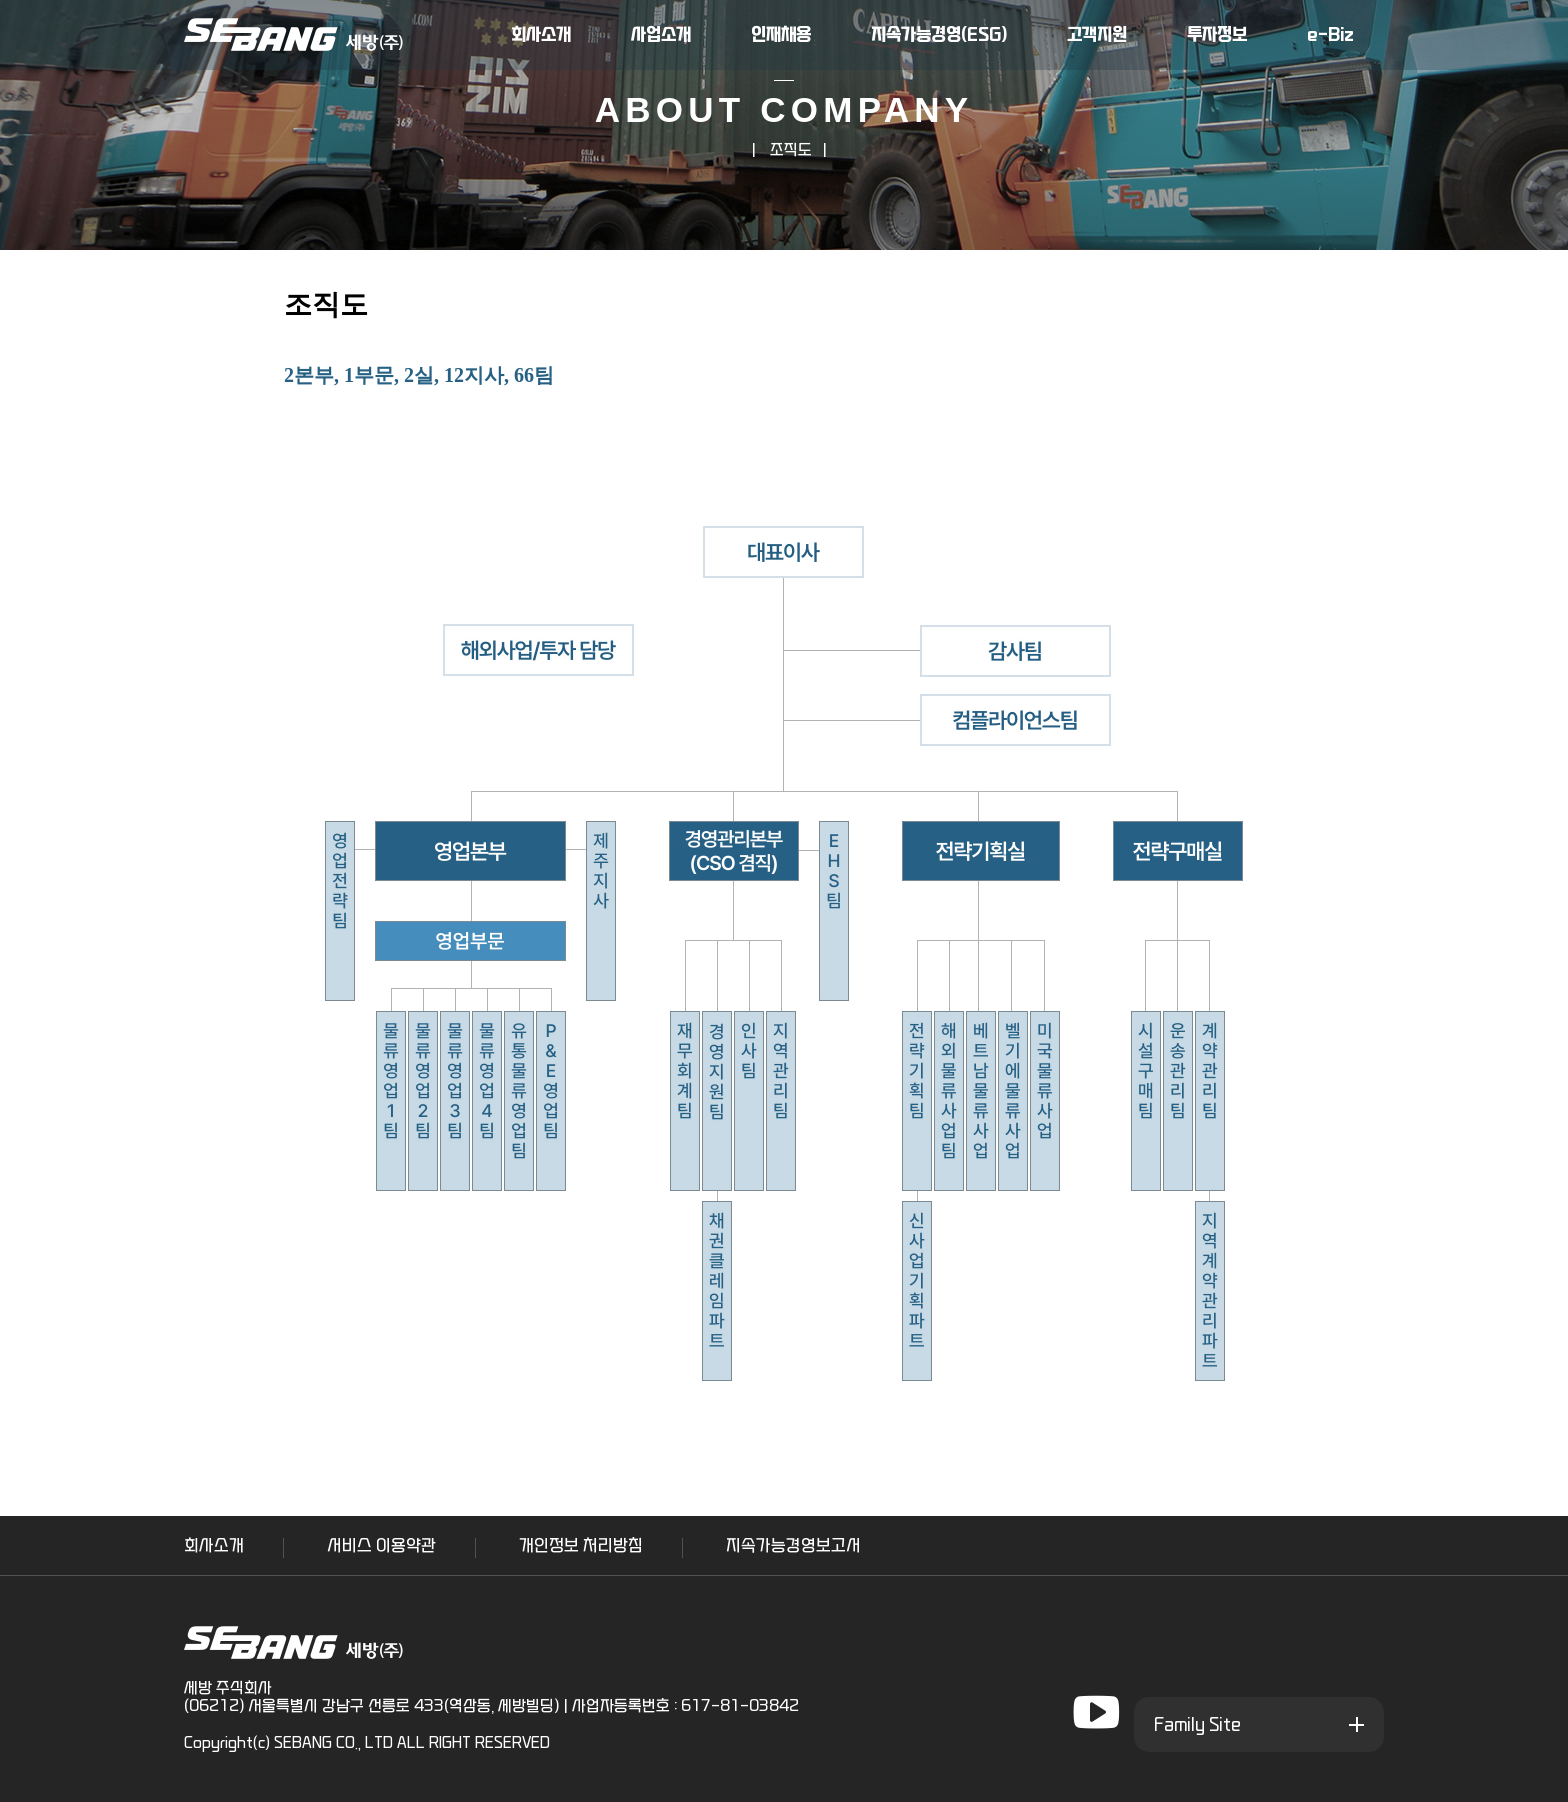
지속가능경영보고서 (793, 1545)
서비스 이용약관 (381, 1545)
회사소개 (541, 35)
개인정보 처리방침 (581, 1545)
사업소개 (661, 35)
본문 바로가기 (0, 0)
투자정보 (1217, 35)
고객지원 (1097, 35)
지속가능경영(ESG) (939, 35)
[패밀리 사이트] (1259, 1724)
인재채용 (781, 35)
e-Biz (1330, 35)
